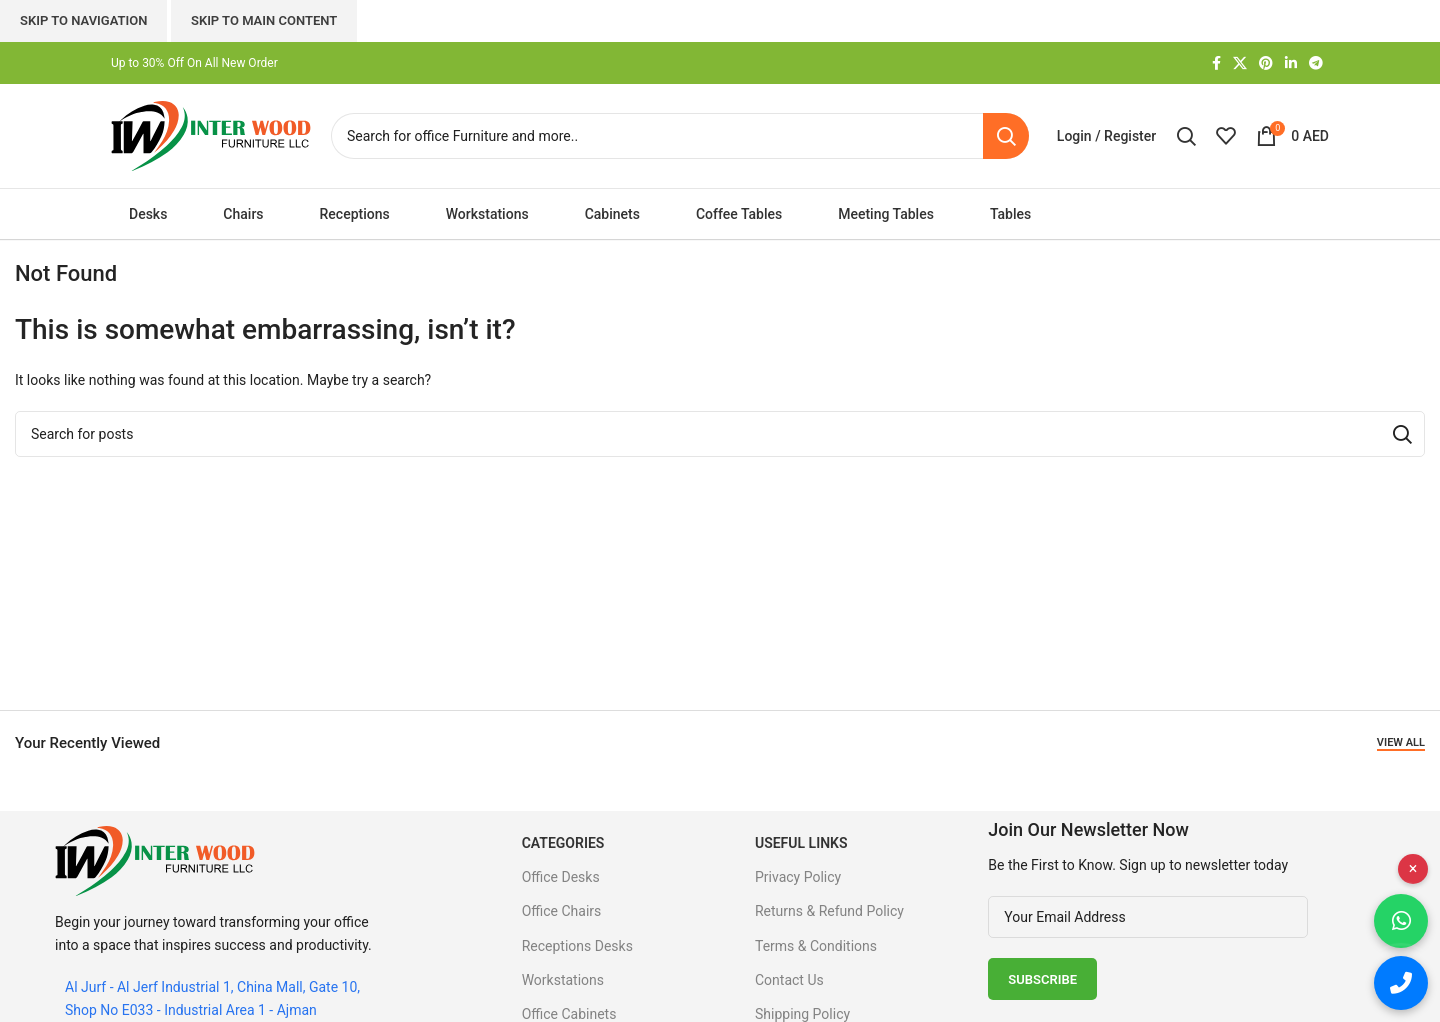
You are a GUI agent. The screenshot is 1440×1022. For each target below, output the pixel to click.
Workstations (563, 980)
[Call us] (1401, 983)
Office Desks (561, 877)
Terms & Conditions (816, 946)
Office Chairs (562, 911)
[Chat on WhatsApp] (1401, 921)
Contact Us (789, 980)
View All (1401, 742)
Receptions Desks (577, 946)
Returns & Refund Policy (829, 911)
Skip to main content (264, 20)
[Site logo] (211, 135)
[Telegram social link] (1316, 63)
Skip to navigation (83, 20)
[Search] (680, 136)
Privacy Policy (798, 877)
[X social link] (1240, 63)
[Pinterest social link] (1266, 63)
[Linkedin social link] (1291, 63)
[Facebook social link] (1216, 63)
